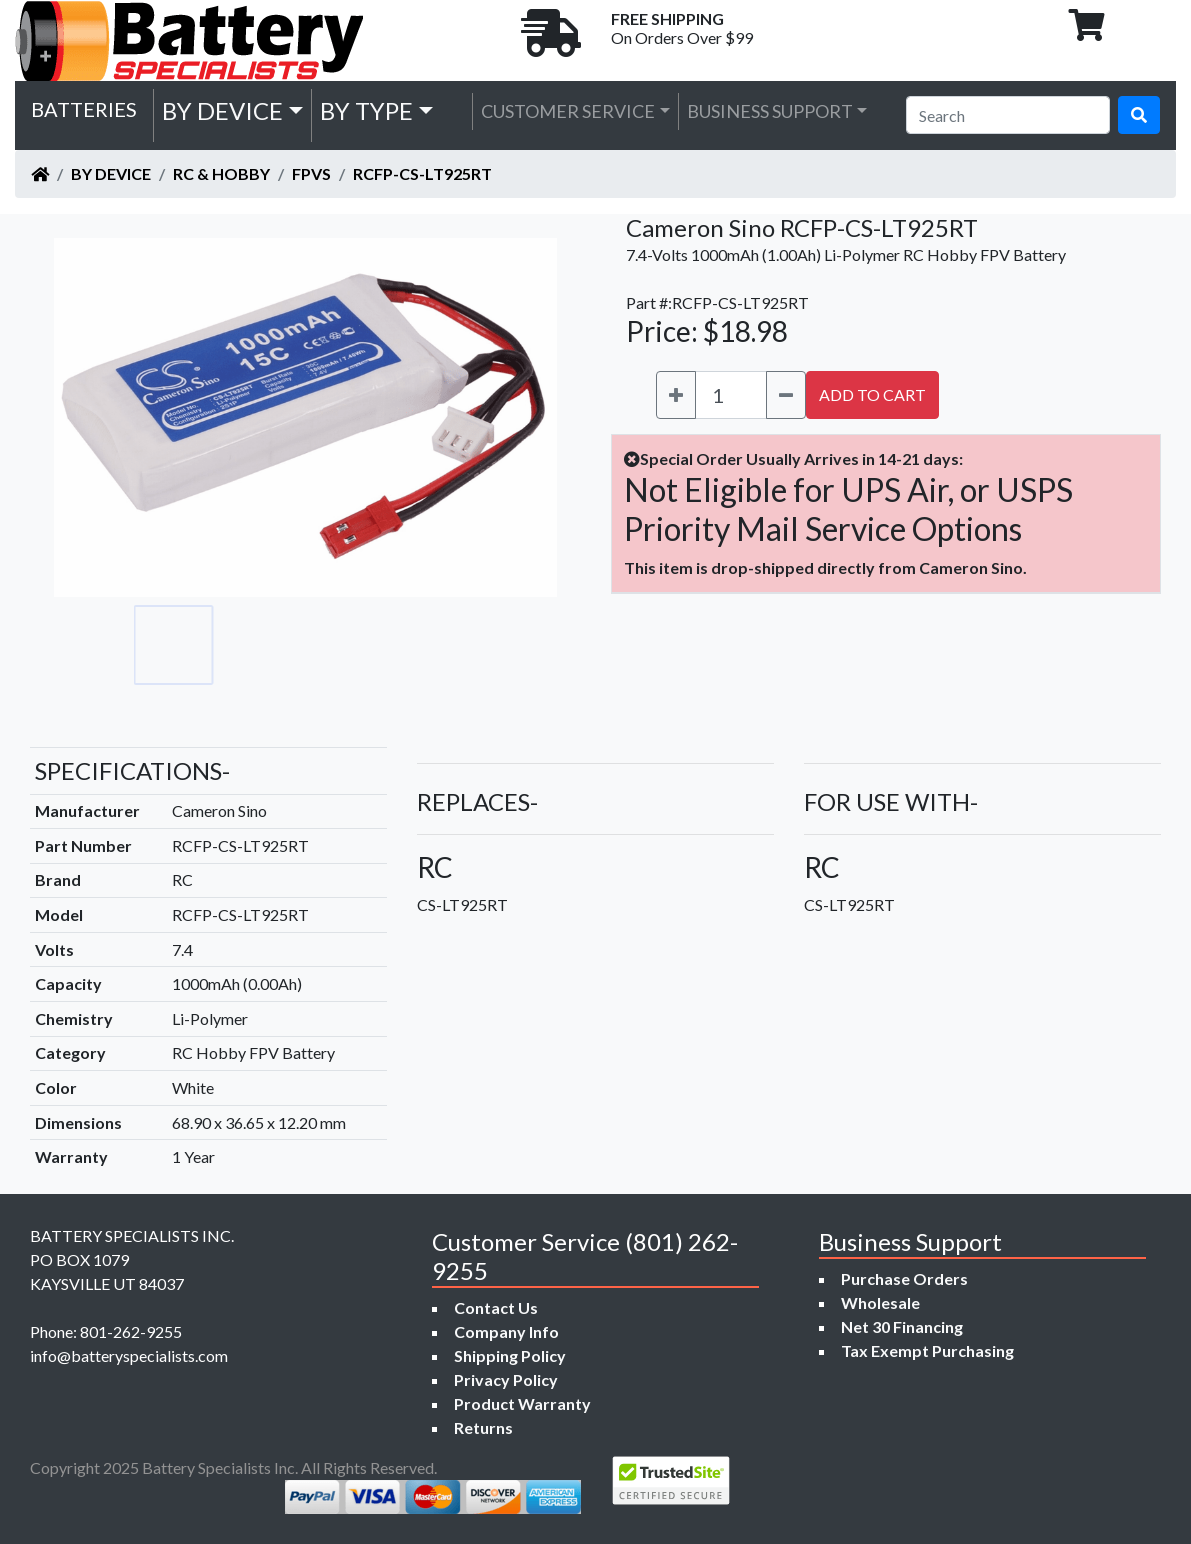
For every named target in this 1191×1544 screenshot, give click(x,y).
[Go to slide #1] (174, 645)
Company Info (506, 1331)
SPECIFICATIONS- (132, 770)
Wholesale (880, 1302)
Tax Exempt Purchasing (927, 1350)
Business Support (770, 111)
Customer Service (568, 111)
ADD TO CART (872, 394)
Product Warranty (522, 1403)
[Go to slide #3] (350, 645)
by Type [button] (366, 110)
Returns (483, 1427)
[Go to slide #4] (438, 645)
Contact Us (496, 1307)
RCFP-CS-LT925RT (422, 173)
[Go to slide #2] (262, 645)
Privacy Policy (506, 1379)
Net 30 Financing (902, 1326)
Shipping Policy (510, 1355)
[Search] (1008, 115)
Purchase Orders (904, 1278)
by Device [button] (222, 110)
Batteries (84, 109)
